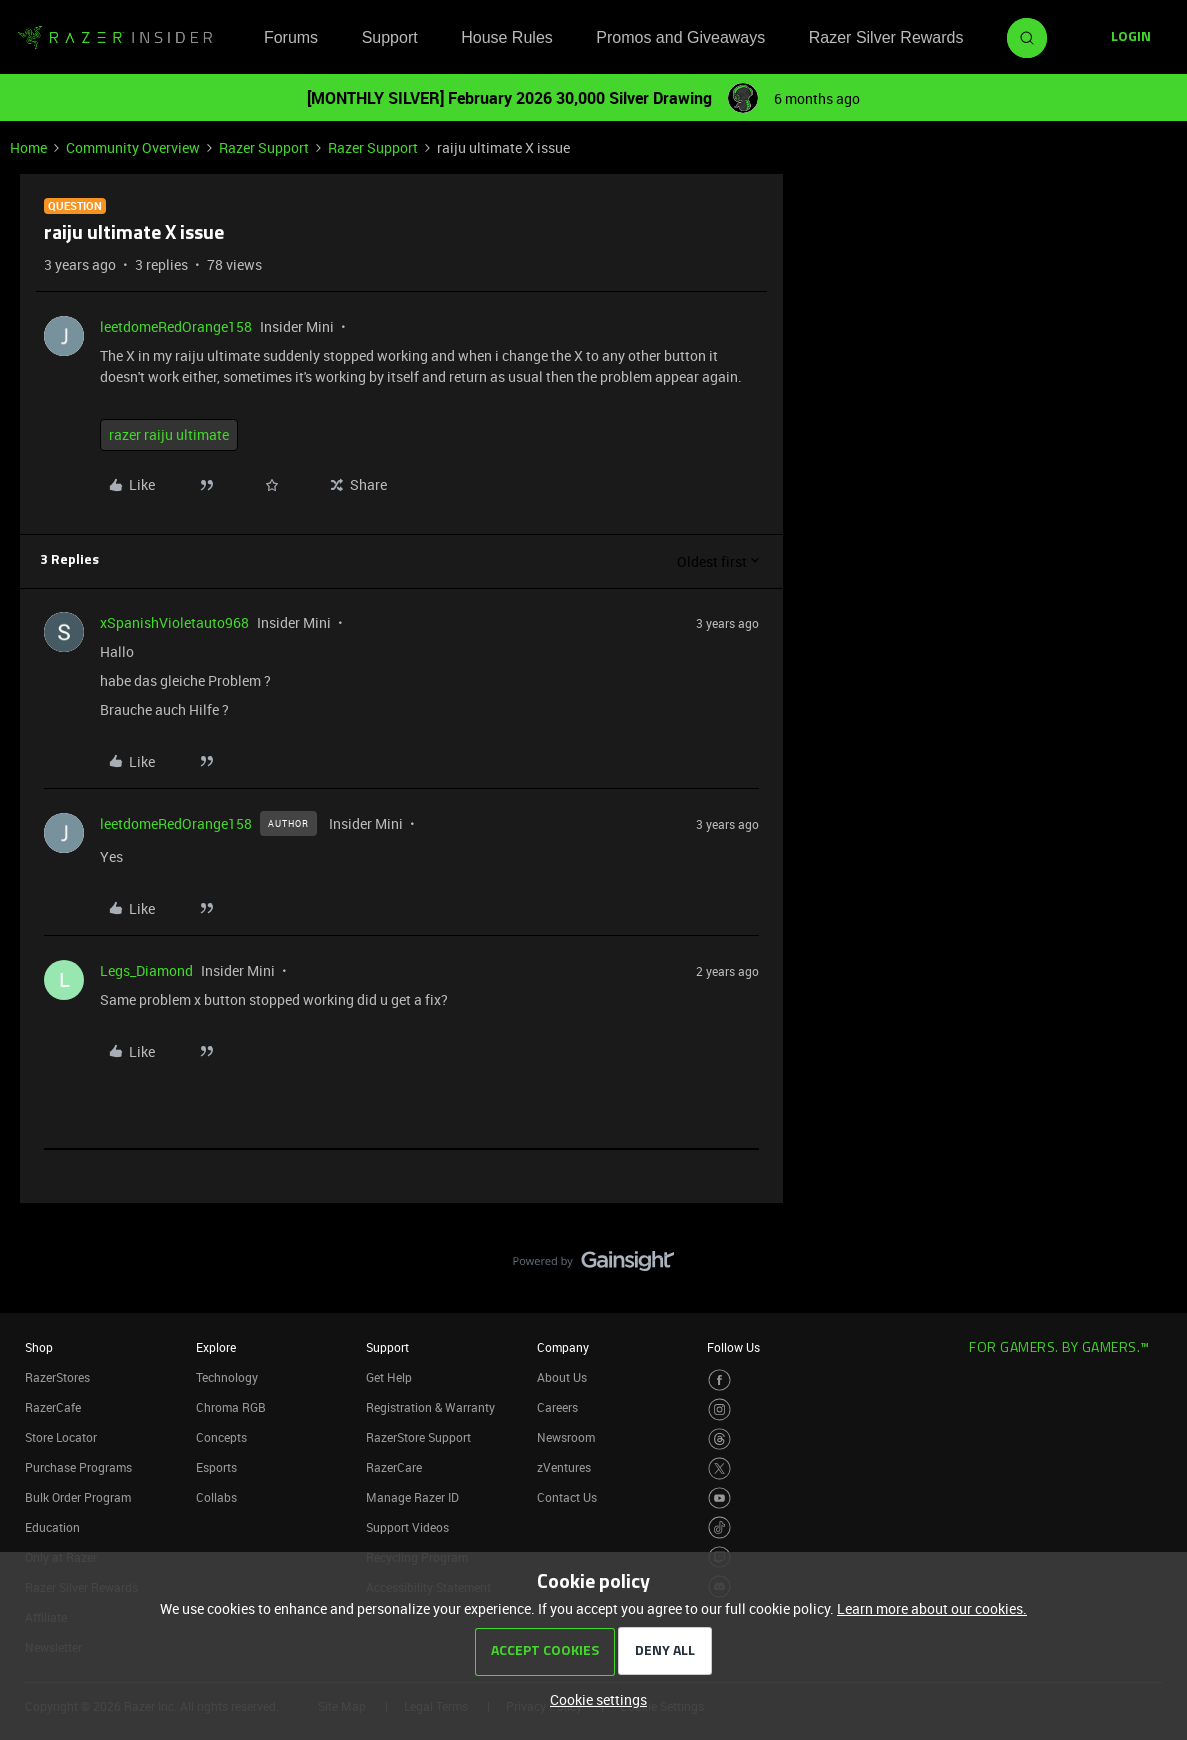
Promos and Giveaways (680, 37)
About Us (562, 1377)
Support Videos (407, 1527)
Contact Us (567, 1497)
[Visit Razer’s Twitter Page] (719, 1468)
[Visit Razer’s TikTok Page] (719, 1527)
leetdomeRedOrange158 (176, 326)
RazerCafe (53, 1407)
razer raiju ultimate (169, 434)
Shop (39, 1347)
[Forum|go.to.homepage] (115, 38)
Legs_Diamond (146, 970)
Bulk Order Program (78, 1497)
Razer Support (264, 147)
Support (390, 37)
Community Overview (133, 147)
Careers (557, 1407)
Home (28, 147)
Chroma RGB (231, 1407)
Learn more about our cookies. (932, 1608)
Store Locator (61, 1437)
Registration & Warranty (430, 1407)
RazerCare (394, 1467)
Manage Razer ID (412, 1497)
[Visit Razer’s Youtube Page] (719, 1498)
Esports (216, 1467)
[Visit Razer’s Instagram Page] (719, 1409)
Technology (227, 1377)
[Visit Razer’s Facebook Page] (719, 1380)
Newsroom (566, 1437)
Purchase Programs (78, 1467)
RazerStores (57, 1377)
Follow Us (733, 1347)
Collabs (216, 1497)
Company (563, 1347)
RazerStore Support (418, 1437)
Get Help (389, 1377)
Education (52, 1527)
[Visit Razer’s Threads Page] (719, 1439)
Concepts (221, 1437)
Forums (291, 37)
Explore (216, 1347)
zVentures (564, 1467)
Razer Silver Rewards (886, 37)
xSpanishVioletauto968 (174, 622)
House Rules (507, 37)
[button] (1131, 38)
